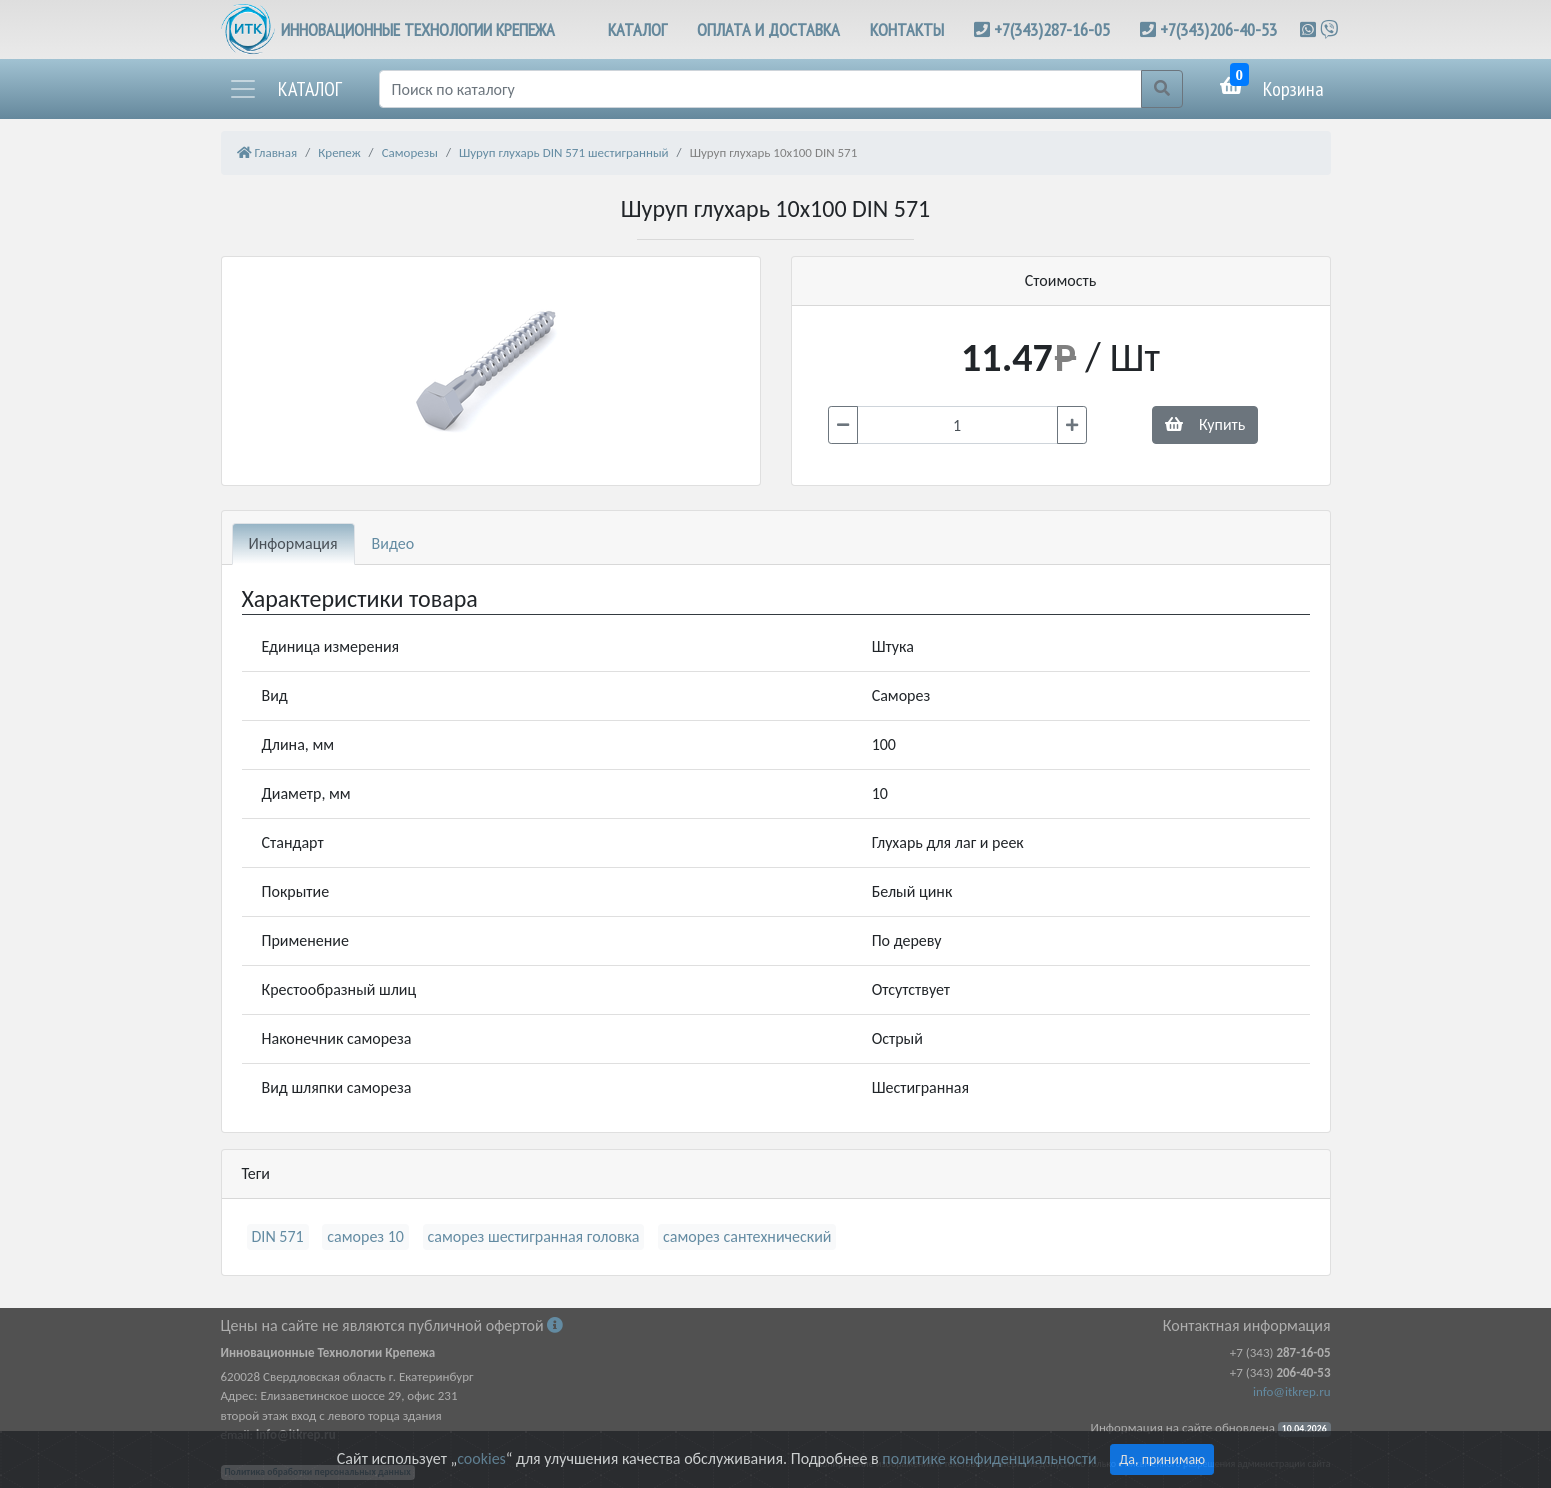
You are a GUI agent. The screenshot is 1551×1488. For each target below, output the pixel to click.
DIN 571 (278, 1236)
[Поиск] (760, 89)
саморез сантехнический (747, 1236)
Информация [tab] (293, 543)
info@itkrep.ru (1291, 1391)
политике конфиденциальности (989, 1458)
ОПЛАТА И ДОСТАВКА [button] (768, 29)
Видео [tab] (393, 543)
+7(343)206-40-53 (1218, 29)
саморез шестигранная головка (534, 1236)
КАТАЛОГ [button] (637, 29)
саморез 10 (365, 1236)
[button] (285, 89)
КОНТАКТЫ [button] (907, 29)
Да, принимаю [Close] (1162, 1459)
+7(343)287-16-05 (1052, 29)
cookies (481, 1458)
